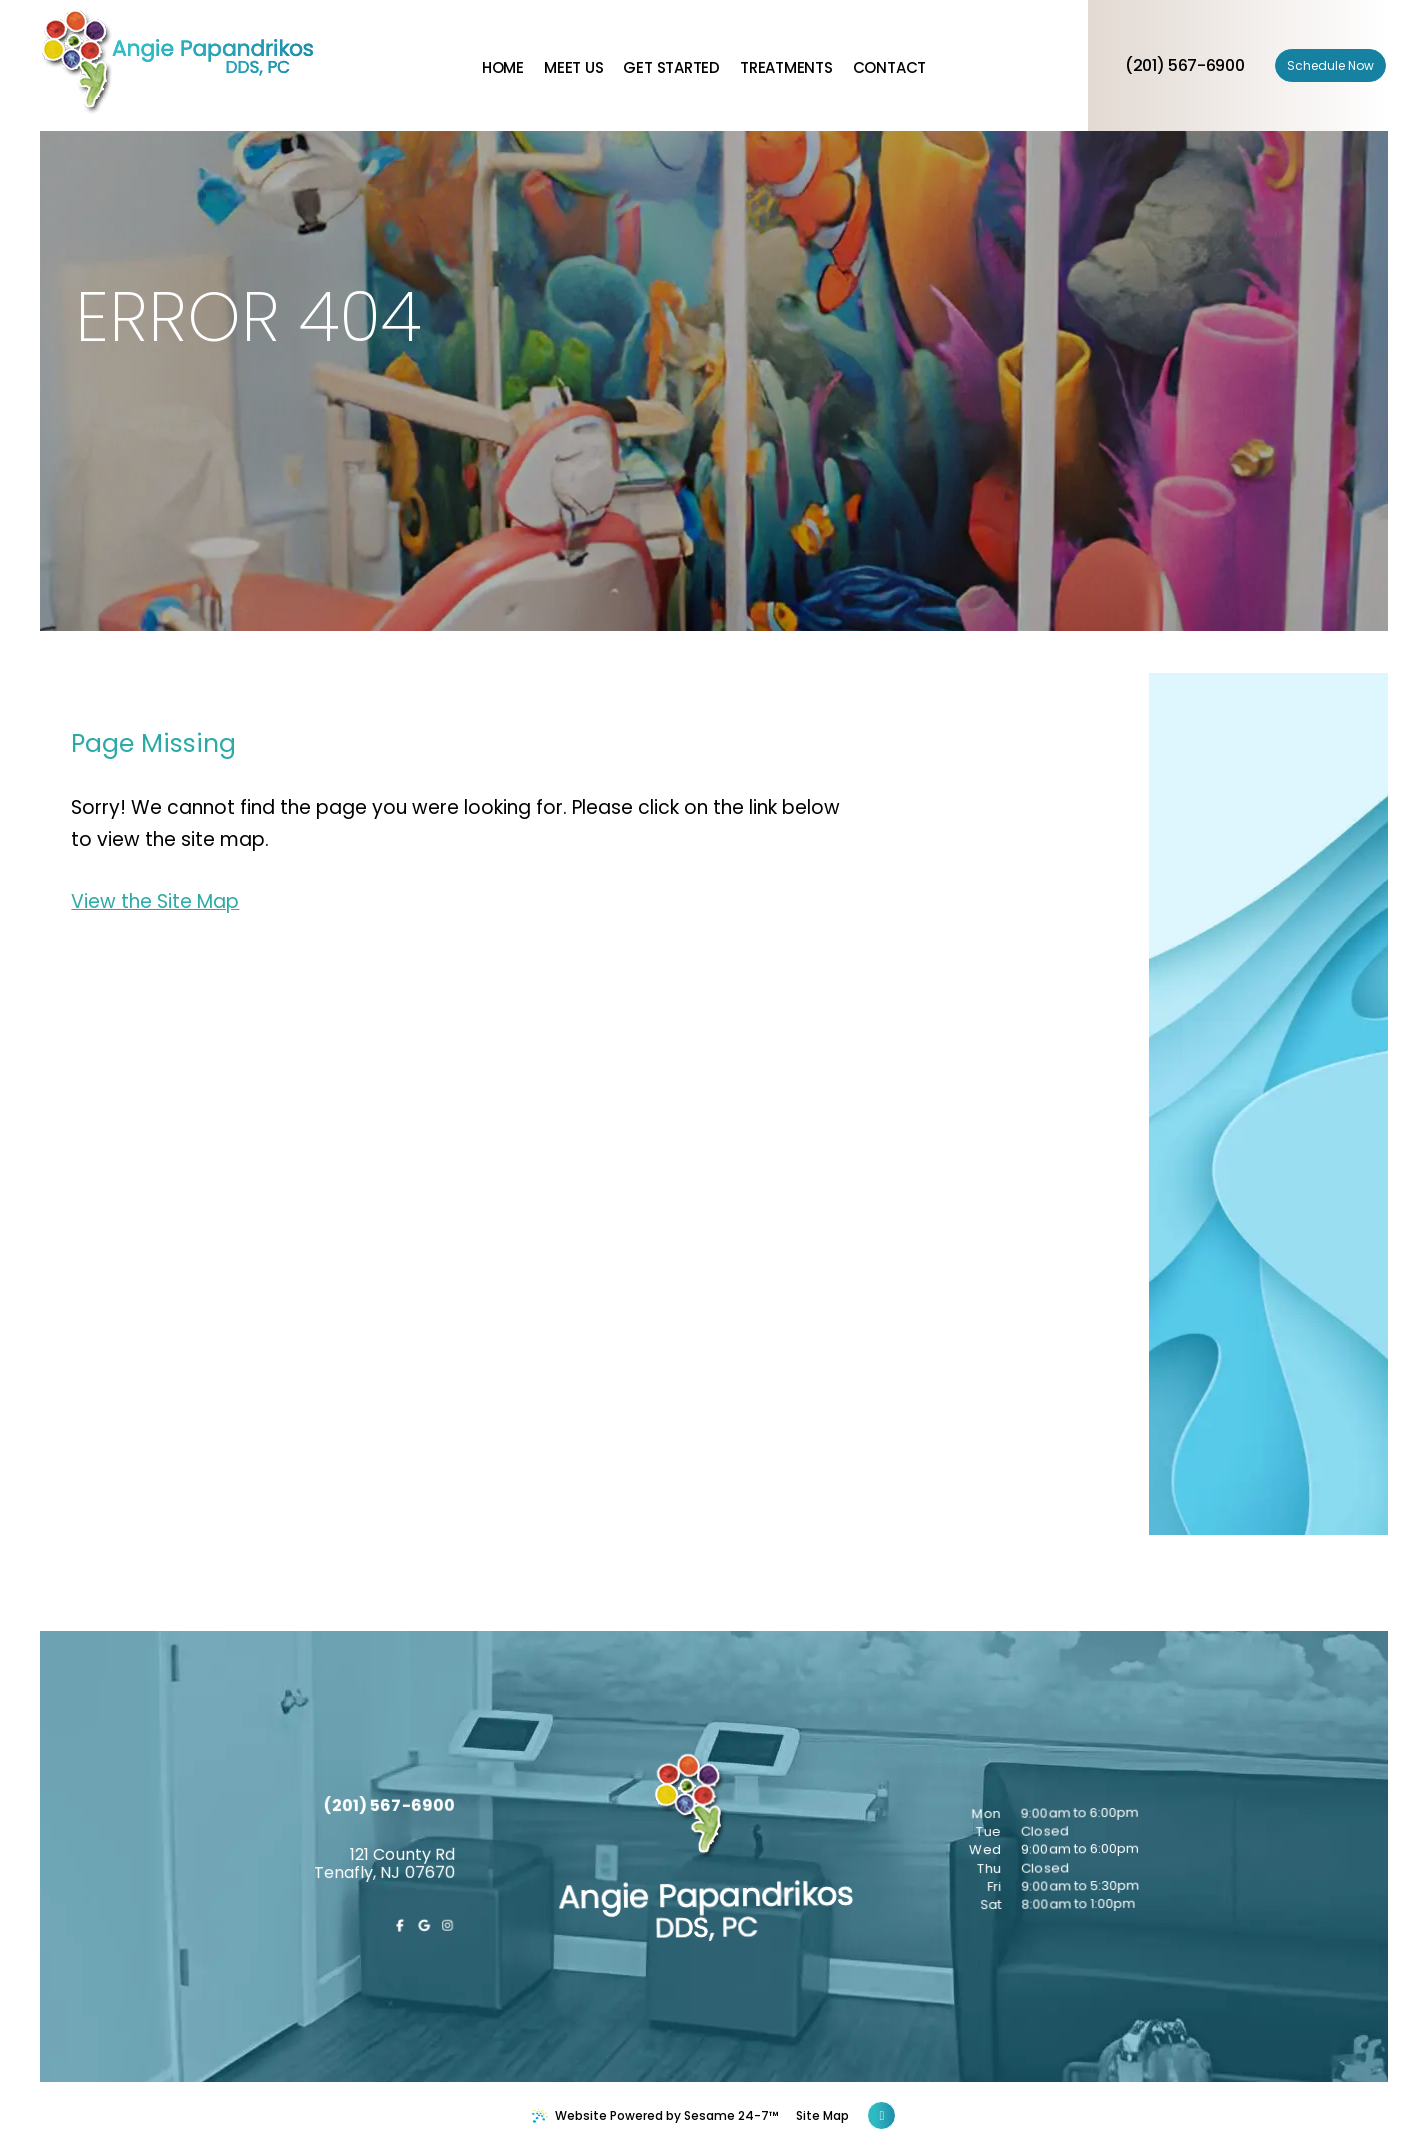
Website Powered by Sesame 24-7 (655, 2115)
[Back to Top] (881, 2115)
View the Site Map (155, 901)
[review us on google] (480, 2013)
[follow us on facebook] (459, 2010)
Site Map (822, 2115)
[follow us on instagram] (502, 2016)
